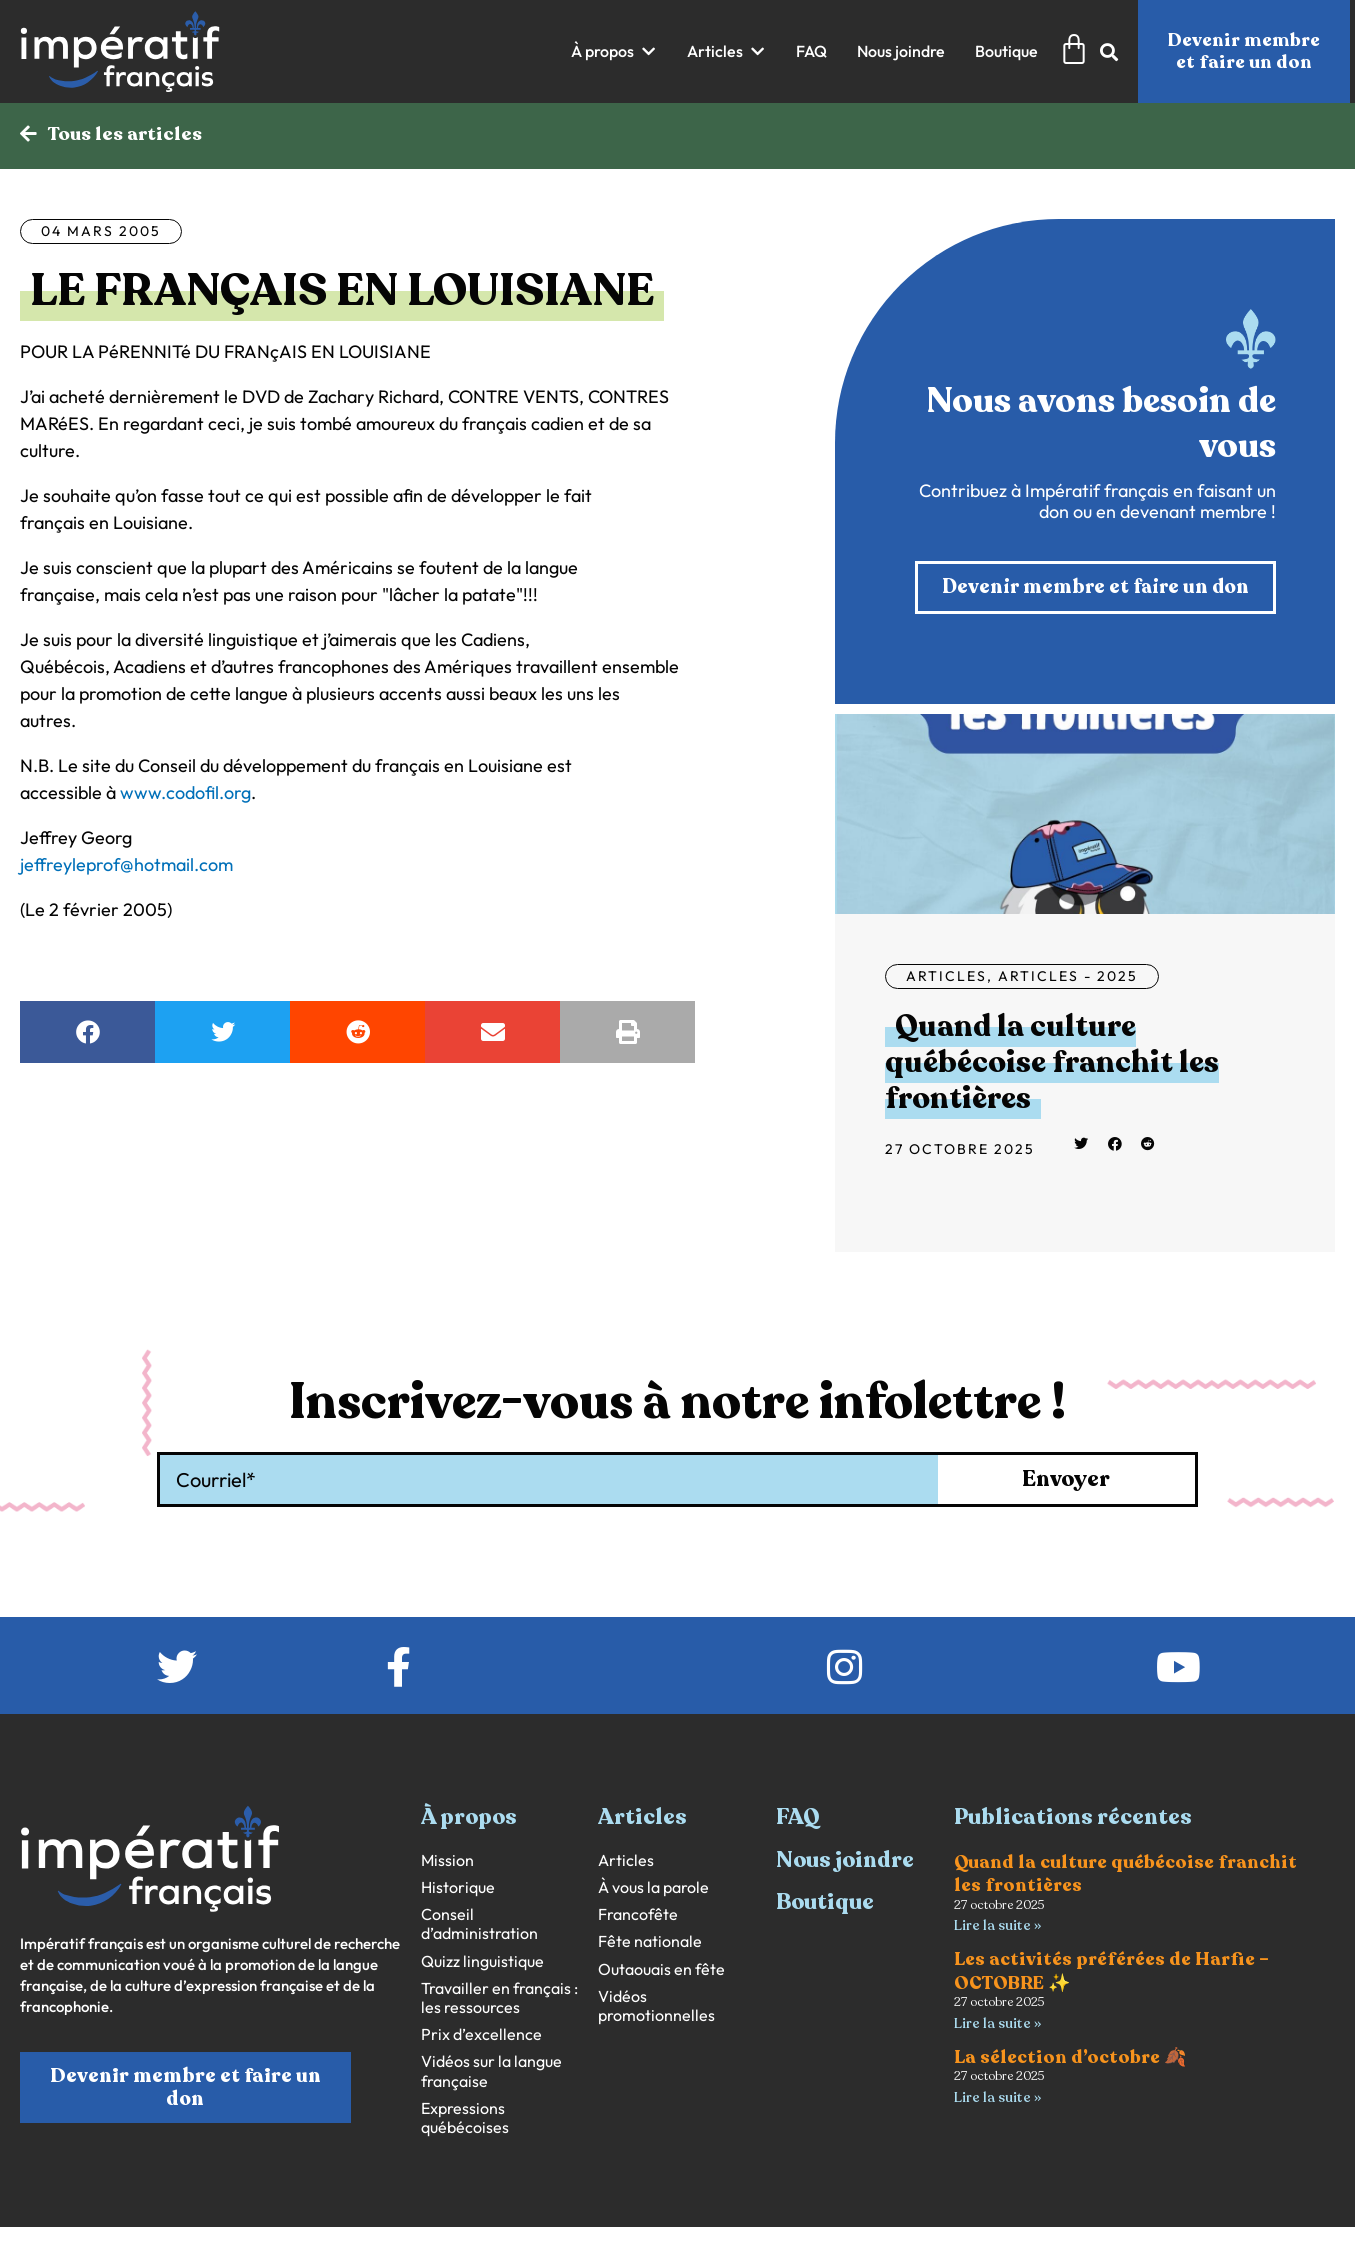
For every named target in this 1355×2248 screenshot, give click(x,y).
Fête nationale (650, 1943)
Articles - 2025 (1068, 978)
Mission (447, 1862)
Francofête (638, 1916)
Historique (458, 1889)
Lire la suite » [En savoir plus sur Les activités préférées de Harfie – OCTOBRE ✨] (997, 2025)
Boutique (825, 1904)
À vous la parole (653, 1889)
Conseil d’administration (479, 1926)
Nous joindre (845, 1862)
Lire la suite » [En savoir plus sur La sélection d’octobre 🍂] (997, 2100)
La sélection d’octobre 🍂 (1070, 2060)
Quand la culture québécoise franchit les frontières (1052, 1064)
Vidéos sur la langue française (491, 2073)
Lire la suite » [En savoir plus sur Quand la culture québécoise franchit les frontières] (997, 1927)
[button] (614, 51)
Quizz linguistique (482, 1963)
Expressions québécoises (465, 2120)
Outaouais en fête (661, 1971)
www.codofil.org (185, 793)
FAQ (798, 1819)
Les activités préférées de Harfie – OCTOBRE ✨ (1111, 1973)
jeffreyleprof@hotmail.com (126, 865)
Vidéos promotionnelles (656, 2008)
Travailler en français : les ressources (499, 2000)
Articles (946, 978)
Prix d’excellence (481, 2036)
